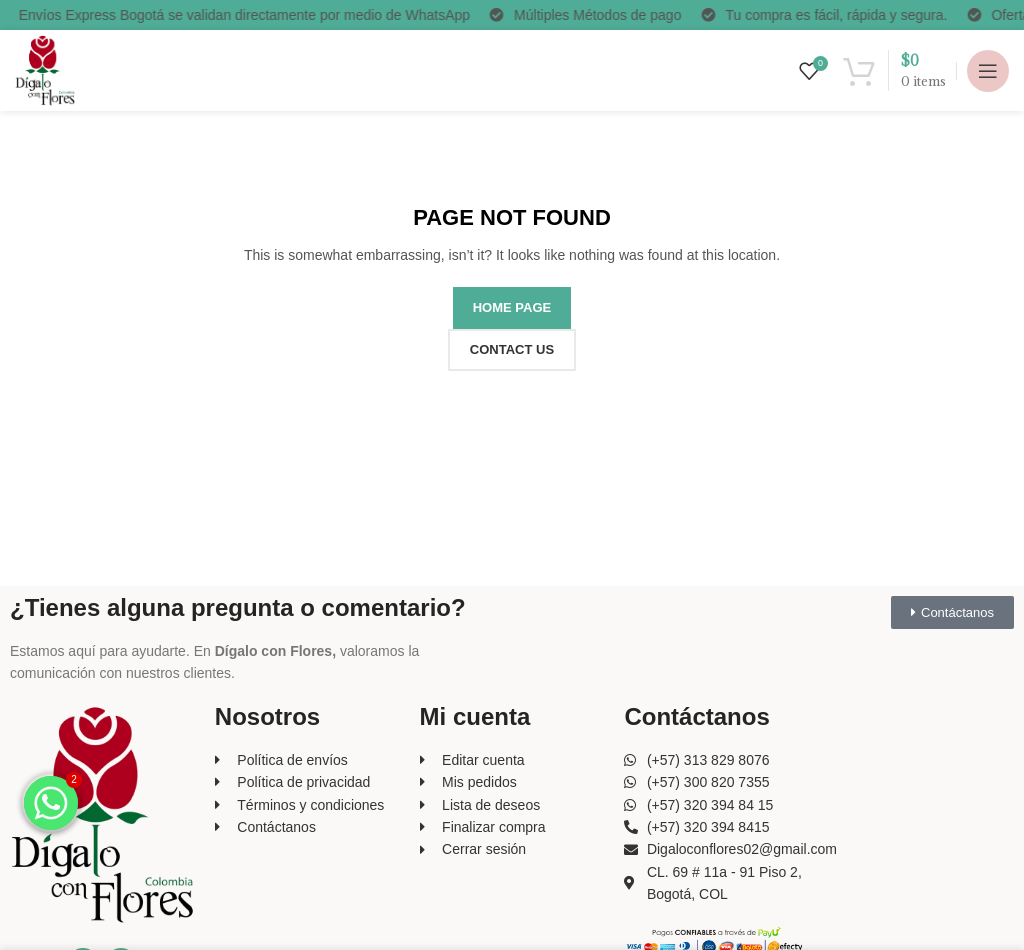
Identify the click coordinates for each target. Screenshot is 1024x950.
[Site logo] (45, 69)
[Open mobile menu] (988, 71)
